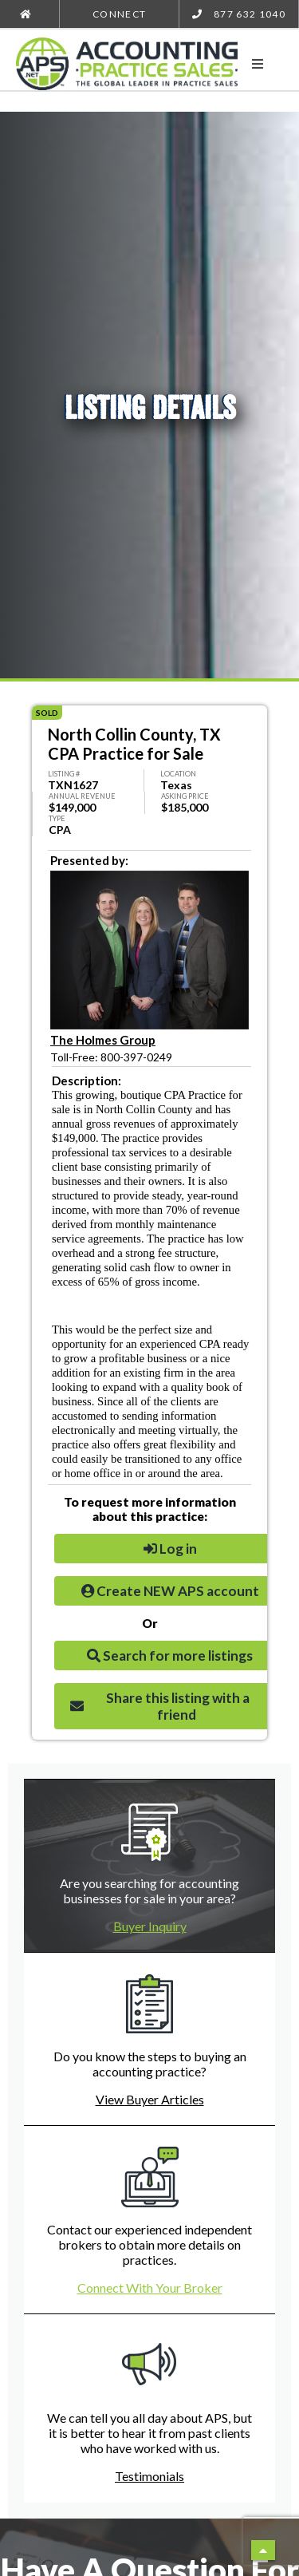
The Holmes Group (102, 1040)
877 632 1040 (238, 14)
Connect (119, 14)
